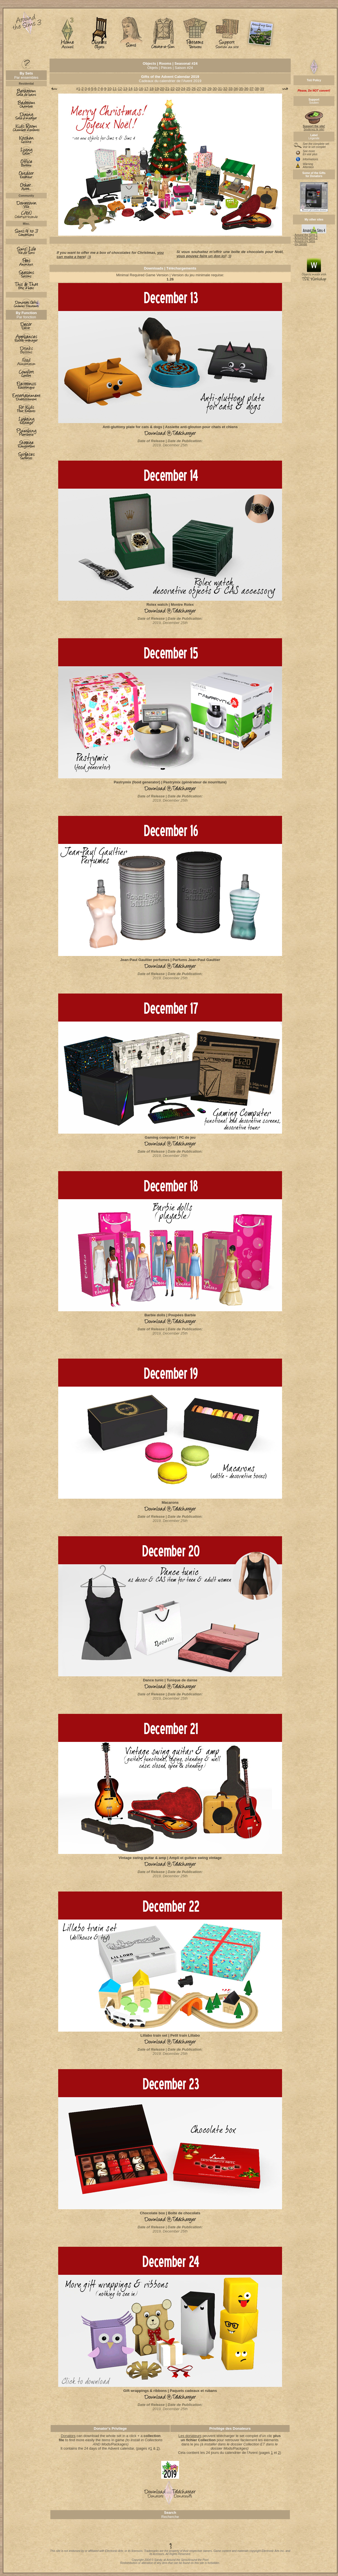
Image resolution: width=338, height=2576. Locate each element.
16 (141, 89)
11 (115, 89)
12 (120, 89)
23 (178, 89)
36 (246, 89)
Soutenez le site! (314, 126)
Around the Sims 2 (306, 238)
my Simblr (301, 244)
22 (172, 89)
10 (109, 89)
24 (183, 89)
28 (204, 89)
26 (194, 89)
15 (136, 89)
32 (225, 89)
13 (125, 89)
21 (167, 89)
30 (215, 89)
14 (130, 89)
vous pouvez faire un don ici (201, 256)
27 (199, 89)
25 (188, 89)
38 (257, 89)
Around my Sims (305, 241)
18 (151, 89)
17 (146, 89)
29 (209, 89)
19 (157, 89)
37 (252, 89)
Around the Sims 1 (306, 234)
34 (236, 89)
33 (230, 89)
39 (262, 89)
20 (162, 89)
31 (220, 89)
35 (241, 89)
